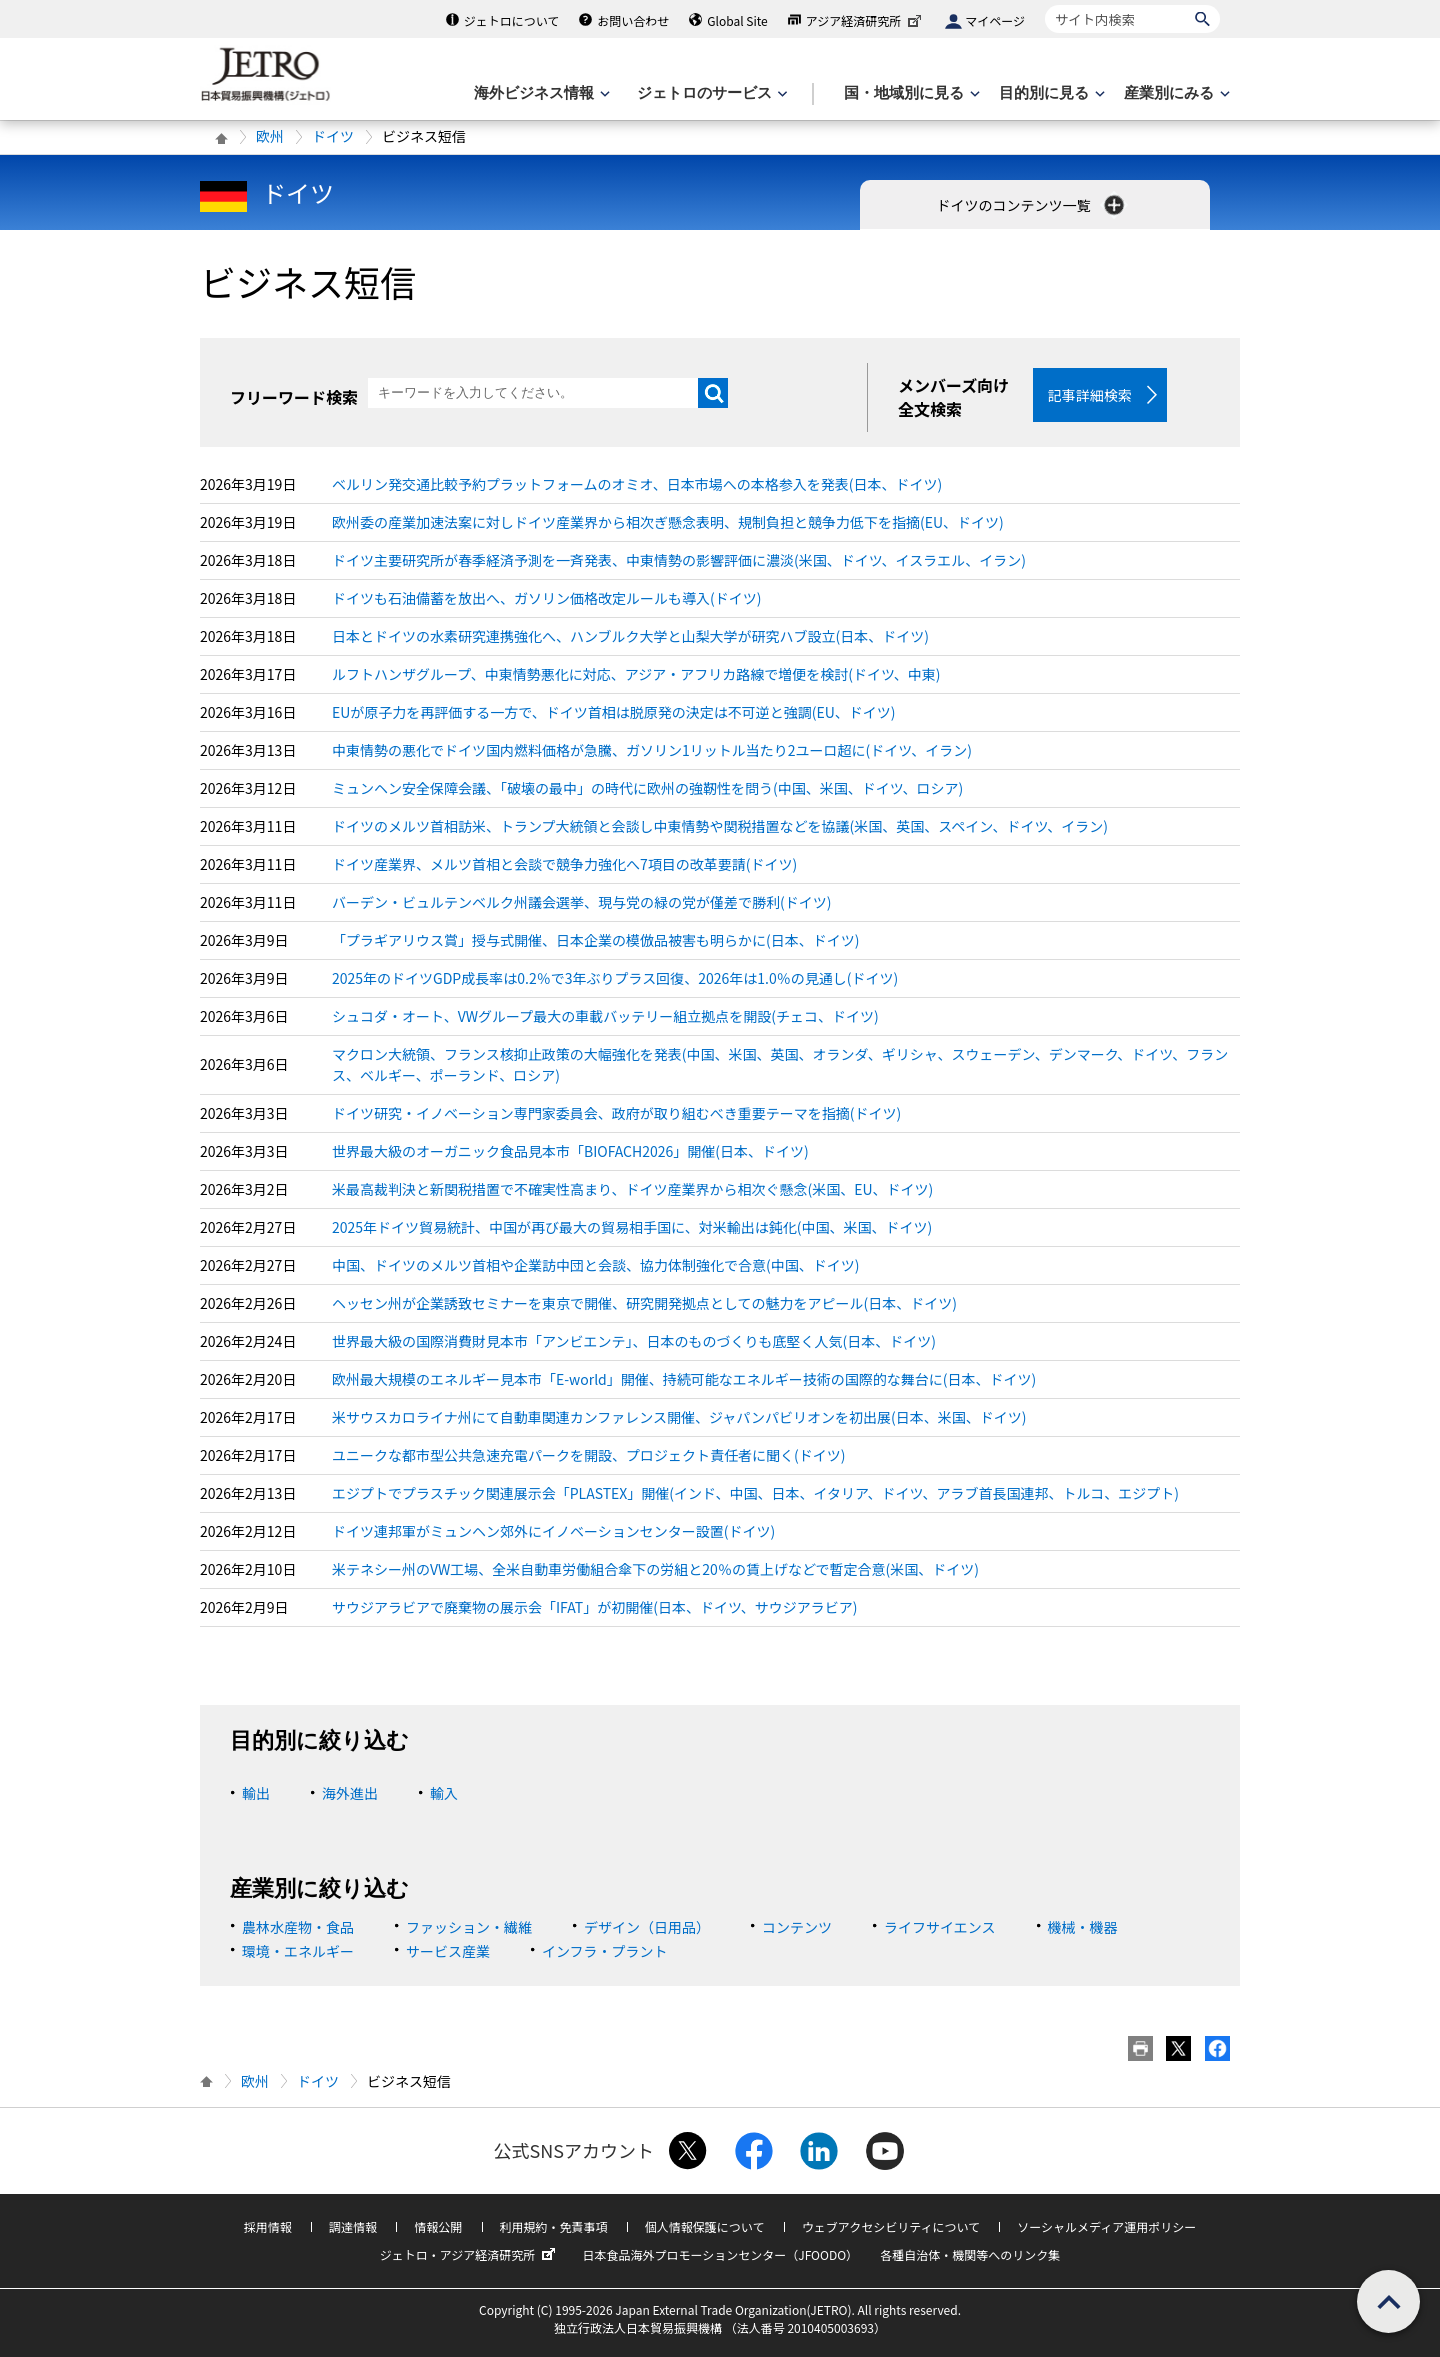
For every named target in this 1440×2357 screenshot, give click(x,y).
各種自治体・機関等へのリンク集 (970, 2254)
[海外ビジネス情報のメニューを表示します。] (540, 93)
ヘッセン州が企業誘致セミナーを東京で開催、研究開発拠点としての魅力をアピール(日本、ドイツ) (644, 1303)
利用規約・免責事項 (554, 2226)
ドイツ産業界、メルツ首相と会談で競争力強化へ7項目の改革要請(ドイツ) (564, 864)
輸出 (256, 1793)
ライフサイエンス (940, 1927)
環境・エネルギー (298, 1951)
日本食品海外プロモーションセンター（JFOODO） (720, 2254)
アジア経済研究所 (866, 20)
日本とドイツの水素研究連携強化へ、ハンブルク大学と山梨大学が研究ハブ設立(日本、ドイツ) (630, 636)
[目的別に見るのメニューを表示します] (1050, 93)
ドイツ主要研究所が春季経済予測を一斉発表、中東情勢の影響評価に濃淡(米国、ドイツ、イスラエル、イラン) (679, 560)
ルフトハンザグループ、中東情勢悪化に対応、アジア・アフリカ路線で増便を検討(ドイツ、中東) (636, 674)
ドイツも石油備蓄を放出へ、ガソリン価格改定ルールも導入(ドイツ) (546, 598)
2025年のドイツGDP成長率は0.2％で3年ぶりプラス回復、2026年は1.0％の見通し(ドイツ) (615, 978)
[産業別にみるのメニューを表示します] (1175, 93)
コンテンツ (797, 1927)
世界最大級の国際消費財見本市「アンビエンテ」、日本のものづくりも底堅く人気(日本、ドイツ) (634, 1341)
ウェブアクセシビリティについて (891, 2226)
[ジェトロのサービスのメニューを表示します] (710, 93)
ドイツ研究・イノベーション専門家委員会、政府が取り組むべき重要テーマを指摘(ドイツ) (616, 1113)
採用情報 (268, 2226)
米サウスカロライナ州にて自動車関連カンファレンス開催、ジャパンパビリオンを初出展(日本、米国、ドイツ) (679, 1417)
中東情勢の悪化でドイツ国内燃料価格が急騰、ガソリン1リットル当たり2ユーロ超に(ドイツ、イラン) (652, 750)
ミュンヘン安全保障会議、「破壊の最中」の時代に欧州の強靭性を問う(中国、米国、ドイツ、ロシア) (647, 788)
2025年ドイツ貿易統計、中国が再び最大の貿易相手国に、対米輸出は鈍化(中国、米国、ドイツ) (632, 1227)
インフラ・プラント (605, 1951)
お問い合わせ (633, 20)
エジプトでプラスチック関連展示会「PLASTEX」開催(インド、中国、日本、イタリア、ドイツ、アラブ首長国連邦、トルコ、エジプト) (755, 1493)
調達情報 (353, 2226)
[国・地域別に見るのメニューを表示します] (910, 93)
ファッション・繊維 (469, 1927)
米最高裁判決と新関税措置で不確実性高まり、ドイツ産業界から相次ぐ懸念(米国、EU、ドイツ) (632, 1189)
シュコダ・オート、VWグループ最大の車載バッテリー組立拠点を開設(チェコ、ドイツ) (605, 1016)
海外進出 (350, 1793)
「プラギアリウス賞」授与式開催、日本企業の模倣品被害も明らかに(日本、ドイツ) (595, 940)
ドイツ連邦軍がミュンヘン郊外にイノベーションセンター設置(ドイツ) (553, 1531)
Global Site (737, 20)
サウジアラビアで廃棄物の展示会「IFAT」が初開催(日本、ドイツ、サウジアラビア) (595, 1607)
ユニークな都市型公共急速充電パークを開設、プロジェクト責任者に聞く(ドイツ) (588, 1455)
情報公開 (438, 2226)
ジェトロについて (512, 20)
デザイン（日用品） (647, 1927)
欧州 (270, 136)
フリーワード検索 (294, 397)
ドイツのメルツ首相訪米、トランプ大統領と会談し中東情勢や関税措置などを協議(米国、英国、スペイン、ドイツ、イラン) (720, 826)
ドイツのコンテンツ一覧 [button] (1031, 205)
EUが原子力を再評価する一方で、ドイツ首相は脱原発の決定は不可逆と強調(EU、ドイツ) (614, 712)
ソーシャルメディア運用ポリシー (1106, 2226)
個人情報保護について (705, 2226)
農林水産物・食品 (298, 1927)
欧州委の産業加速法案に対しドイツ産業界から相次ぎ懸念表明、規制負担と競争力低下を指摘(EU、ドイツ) (668, 522)
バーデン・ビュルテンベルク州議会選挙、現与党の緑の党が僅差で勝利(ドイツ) (581, 902)
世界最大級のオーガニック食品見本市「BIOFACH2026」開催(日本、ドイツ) (570, 1151)
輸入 (444, 1793)
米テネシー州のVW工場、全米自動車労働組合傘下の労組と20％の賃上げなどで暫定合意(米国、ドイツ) (655, 1569)
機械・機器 (1083, 1927)
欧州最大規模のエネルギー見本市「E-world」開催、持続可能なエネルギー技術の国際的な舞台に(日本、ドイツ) (684, 1379)
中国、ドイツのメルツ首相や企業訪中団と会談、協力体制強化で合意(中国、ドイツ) (595, 1265)
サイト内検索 (1044, 4)
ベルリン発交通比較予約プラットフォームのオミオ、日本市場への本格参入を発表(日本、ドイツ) (637, 484)
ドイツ (333, 136)
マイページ (995, 20)
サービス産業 (448, 1951)
